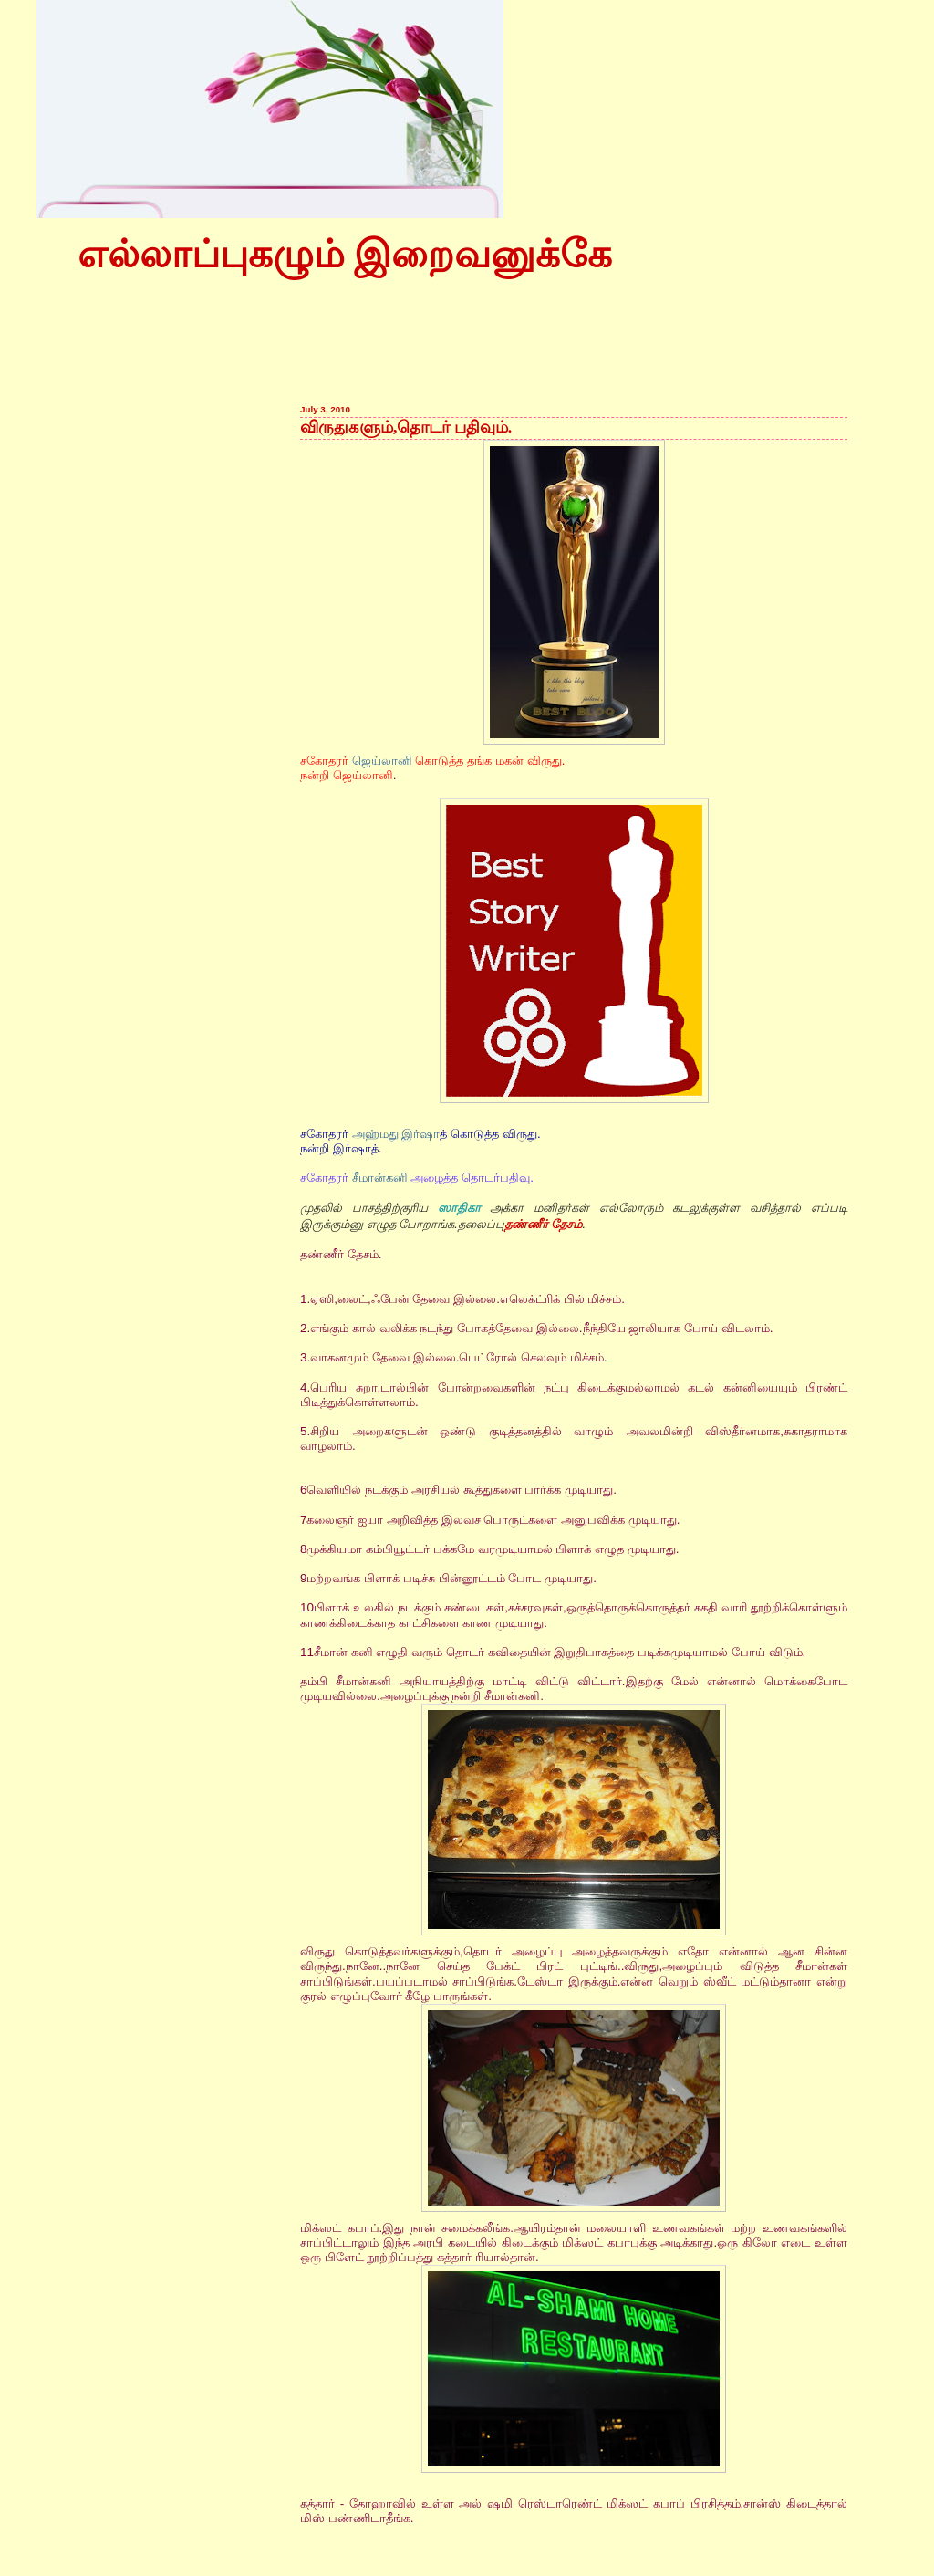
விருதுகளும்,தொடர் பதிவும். (406, 427)
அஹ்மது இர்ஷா (396, 1134)
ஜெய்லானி (382, 760)
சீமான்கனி (380, 1177)
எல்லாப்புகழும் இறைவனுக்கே (345, 255)
